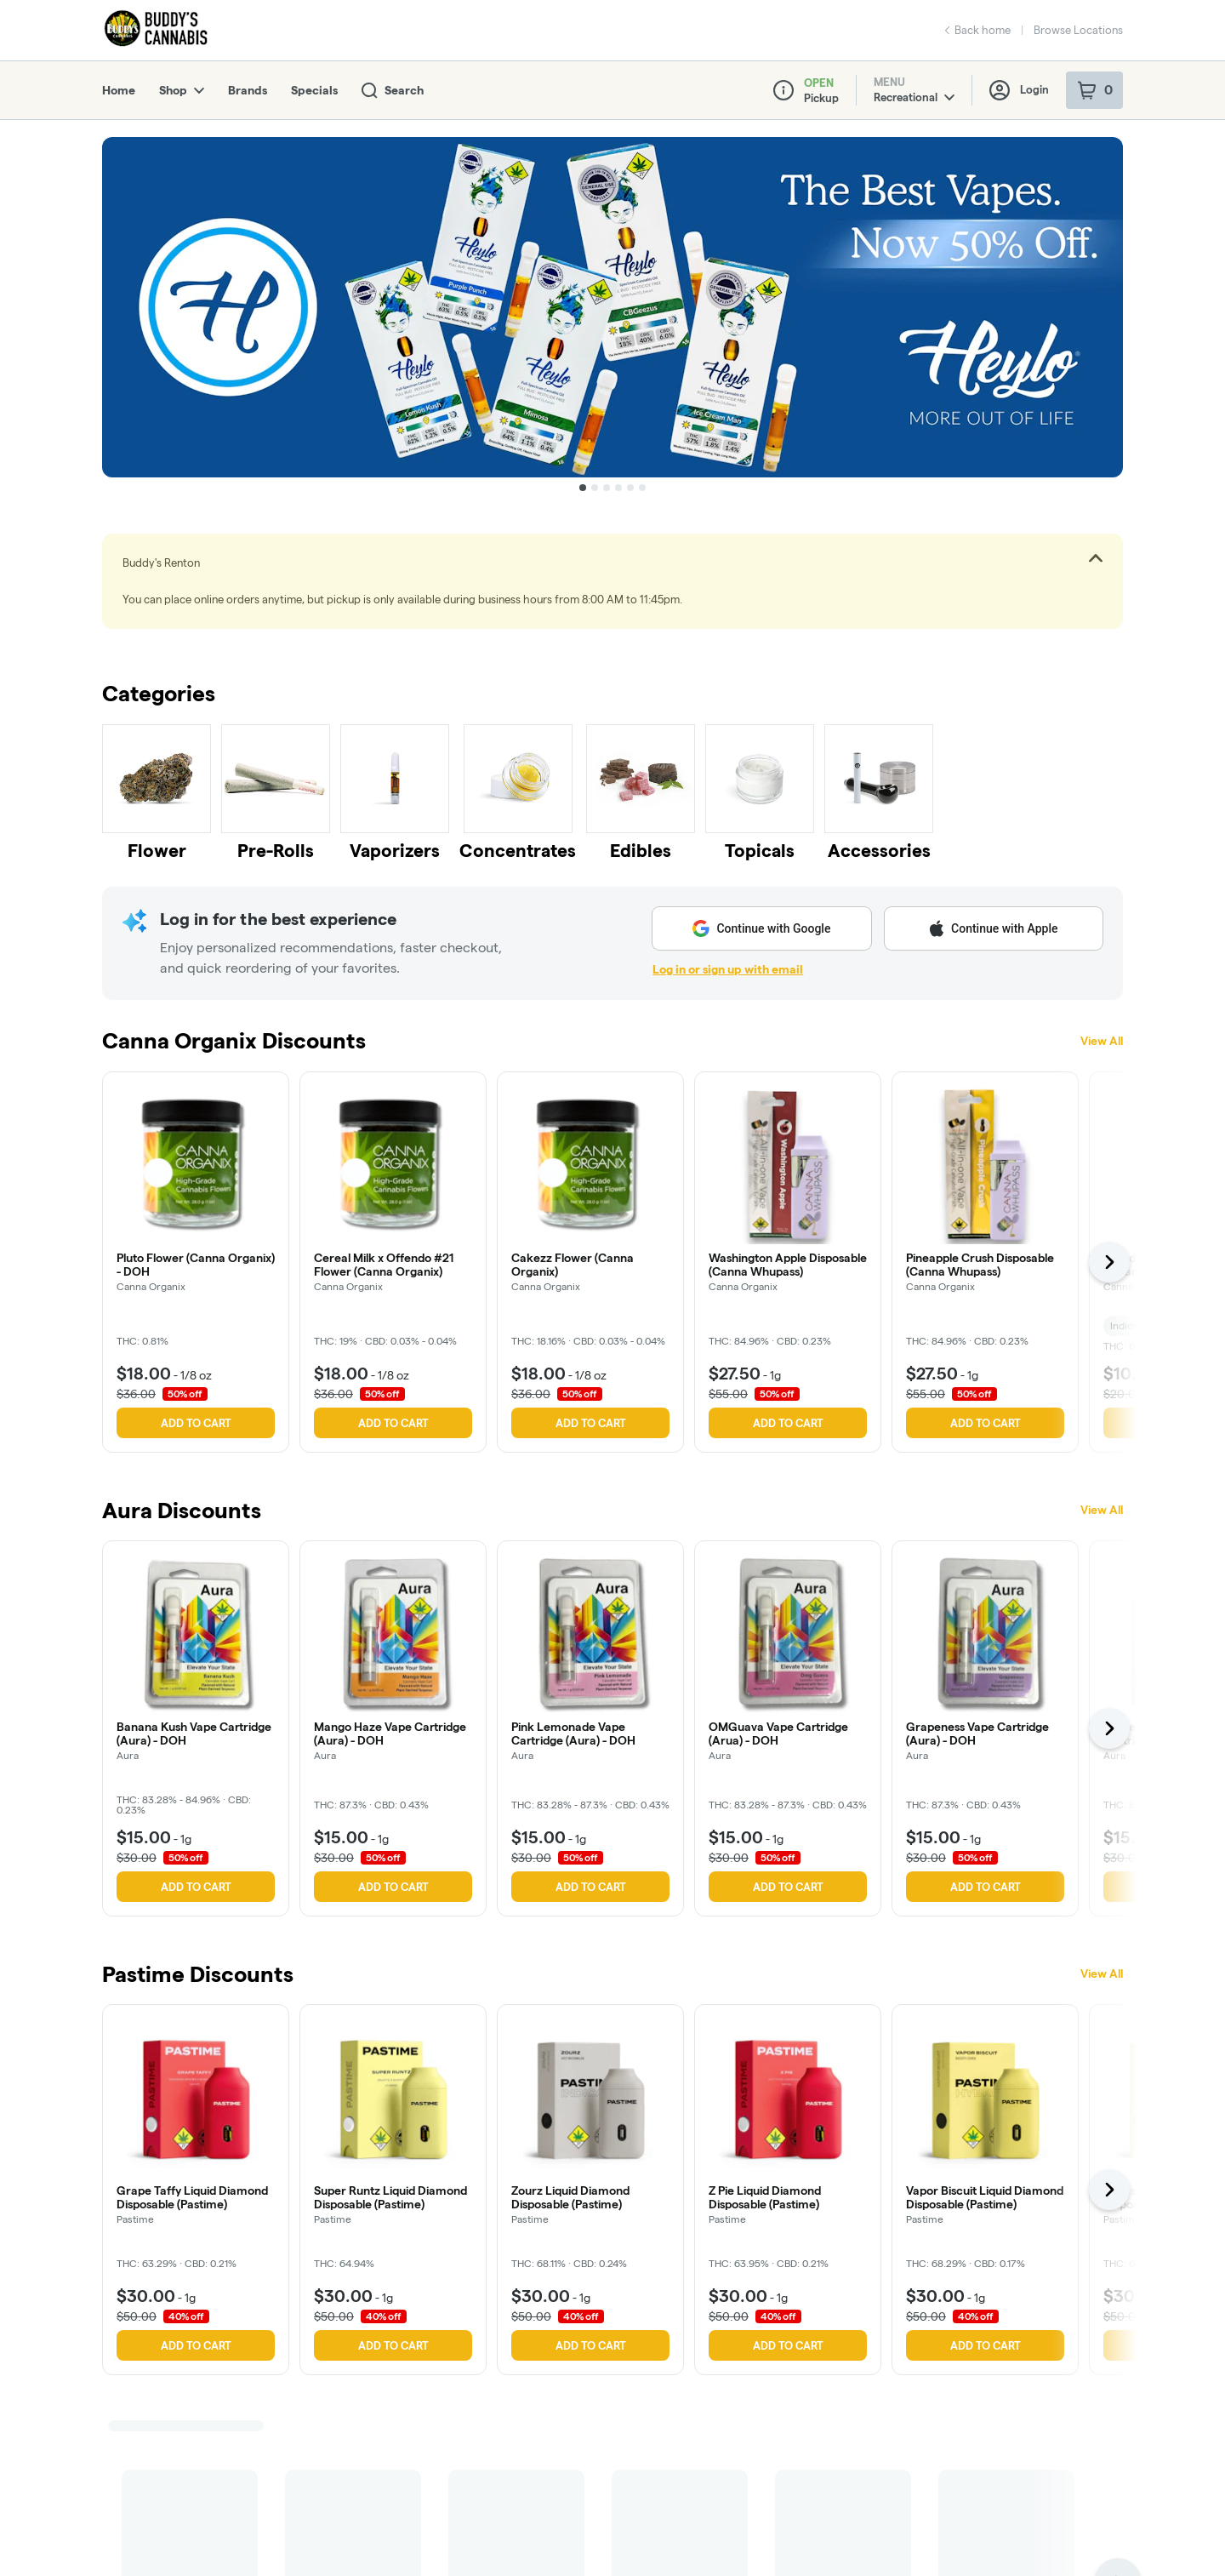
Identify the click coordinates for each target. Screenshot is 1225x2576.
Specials (314, 90)
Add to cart (196, 1423)
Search (393, 91)
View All (1101, 1041)
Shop (181, 90)
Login (1019, 90)
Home (118, 90)
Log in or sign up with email (727, 969)
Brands (247, 90)
